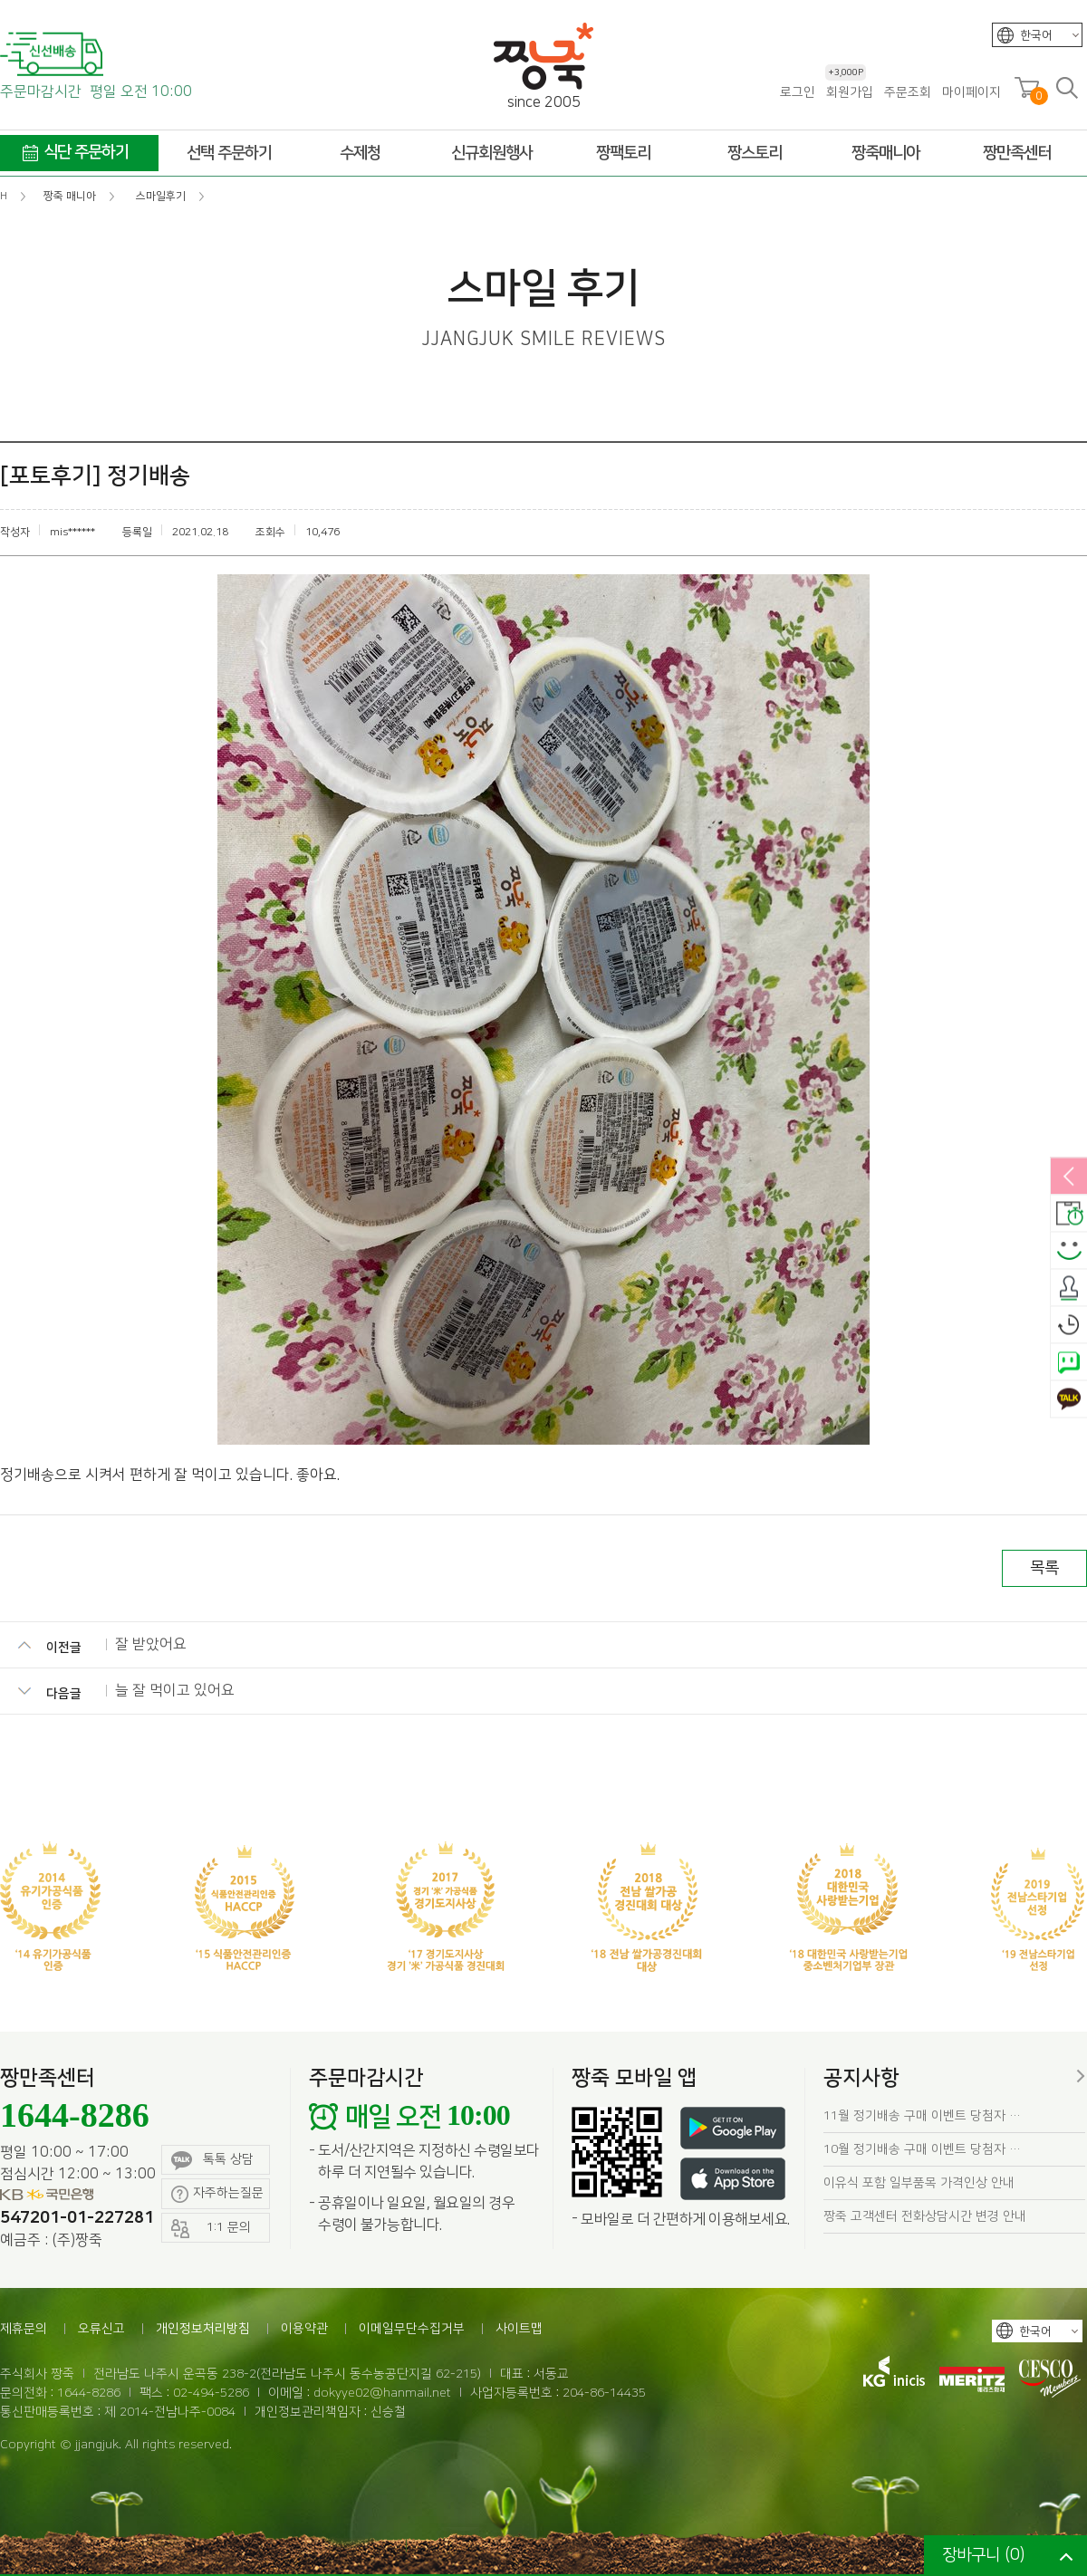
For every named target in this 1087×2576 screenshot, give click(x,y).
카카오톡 (1069, 1400)
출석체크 (1069, 1289)
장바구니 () (983, 2555)
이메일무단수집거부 (412, 2328)
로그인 (797, 92)
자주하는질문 (217, 2194)
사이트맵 (519, 2328)
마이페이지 (971, 92)
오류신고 (101, 2328)
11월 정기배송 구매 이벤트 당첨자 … (922, 2116)
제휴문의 (23, 2328)
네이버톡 (1069, 1363)
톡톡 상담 (212, 2160)
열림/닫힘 (1069, 1177)
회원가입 (849, 92)
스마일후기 (1069, 1252)
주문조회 (907, 92)
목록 (1044, 1568)
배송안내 (1069, 1215)
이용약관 (304, 2328)
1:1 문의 (211, 2228)
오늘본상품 (1069, 1326)
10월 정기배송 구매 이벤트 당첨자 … (922, 2149)
